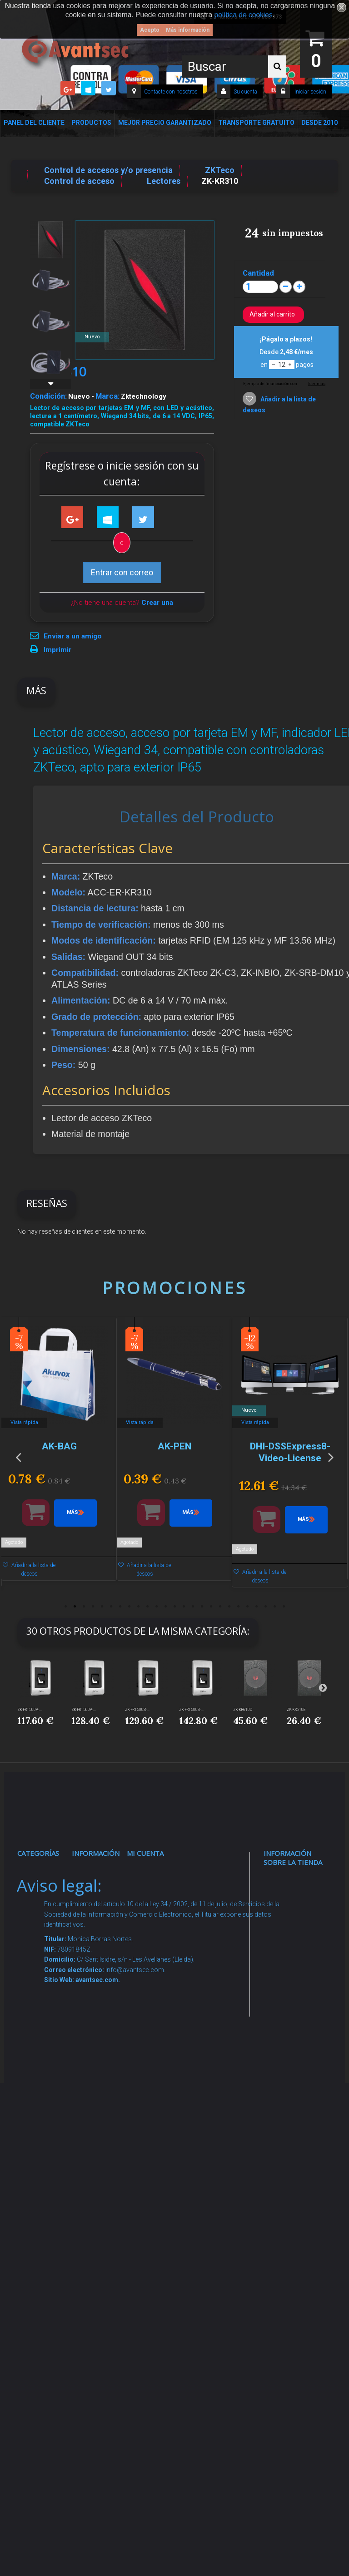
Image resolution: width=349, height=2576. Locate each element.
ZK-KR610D (242, 1709)
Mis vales (149, 2002)
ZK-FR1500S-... (137, 1709)
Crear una (157, 602)
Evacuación (43, 2353)
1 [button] (65, 1606)
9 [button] (138, 1606)
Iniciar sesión (309, 92)
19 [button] (229, 1606)
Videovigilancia (48, 1896)
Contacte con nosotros (171, 92)
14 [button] (183, 1606)
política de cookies (243, 15)
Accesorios (43, 2169)
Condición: (48, 395)
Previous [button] (18, 1457)
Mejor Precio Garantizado (164, 122)
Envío (89, 2055)
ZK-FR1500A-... (29, 1709)
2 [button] (74, 1606)
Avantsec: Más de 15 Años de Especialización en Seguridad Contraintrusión (103, 2325)
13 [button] (174, 1606)
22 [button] (256, 1606)
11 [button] (156, 1606)
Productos (91, 122)
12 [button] (165, 1606)
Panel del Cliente (34, 122)
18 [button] (219, 1606)
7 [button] (120, 1606)
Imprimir (57, 650)
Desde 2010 (319, 122)
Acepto (150, 30)
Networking (42, 1957)
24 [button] (274, 1606)
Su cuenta (245, 92)
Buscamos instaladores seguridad (99, 2143)
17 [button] (210, 1606)
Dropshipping (100, 2116)
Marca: (107, 395)
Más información (187, 30)
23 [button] (265, 1606)
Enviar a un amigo (73, 636)
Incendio (38, 2214)
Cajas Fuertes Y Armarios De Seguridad (40, 2319)
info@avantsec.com (296, 1967)
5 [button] (101, 1606)
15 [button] (192, 1606)
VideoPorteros (47, 2045)
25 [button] (283, 1606)
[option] (59, 1453)
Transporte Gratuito (256, 122)
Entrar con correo (122, 572)
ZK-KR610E (296, 1709)
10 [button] (147, 1606)
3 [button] (83, 1606)
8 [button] (129, 1606)
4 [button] (92, 1606)
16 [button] (201, 1606)
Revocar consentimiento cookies (103, 2239)
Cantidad (258, 272)
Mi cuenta (145, 1853)
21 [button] (247, 1606)
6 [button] (110, 1606)
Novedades (97, 1896)
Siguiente (50, 384)
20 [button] (238, 1606)
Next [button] (330, 1457)
